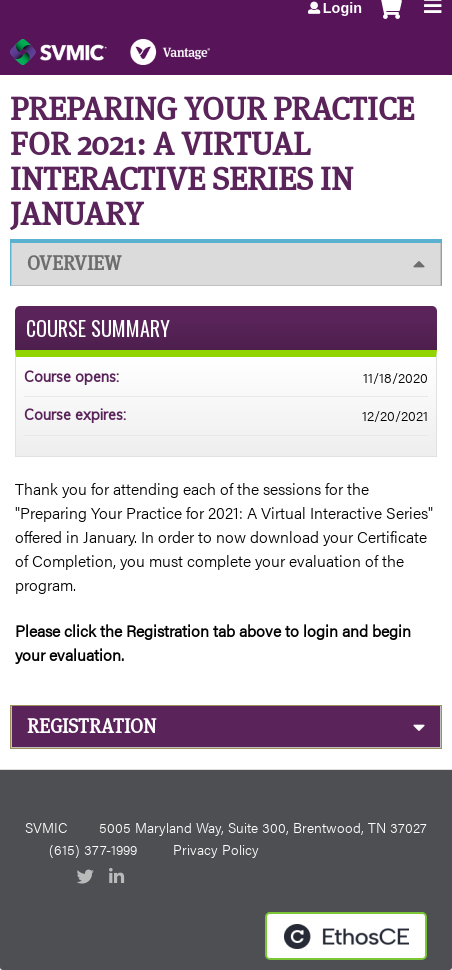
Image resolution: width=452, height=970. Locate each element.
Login (342, 8)
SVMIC (46, 827)
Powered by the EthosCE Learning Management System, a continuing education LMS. (346, 936)
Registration (91, 726)
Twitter (87, 878)
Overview (74, 263)
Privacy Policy (216, 849)
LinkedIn (119, 878)
